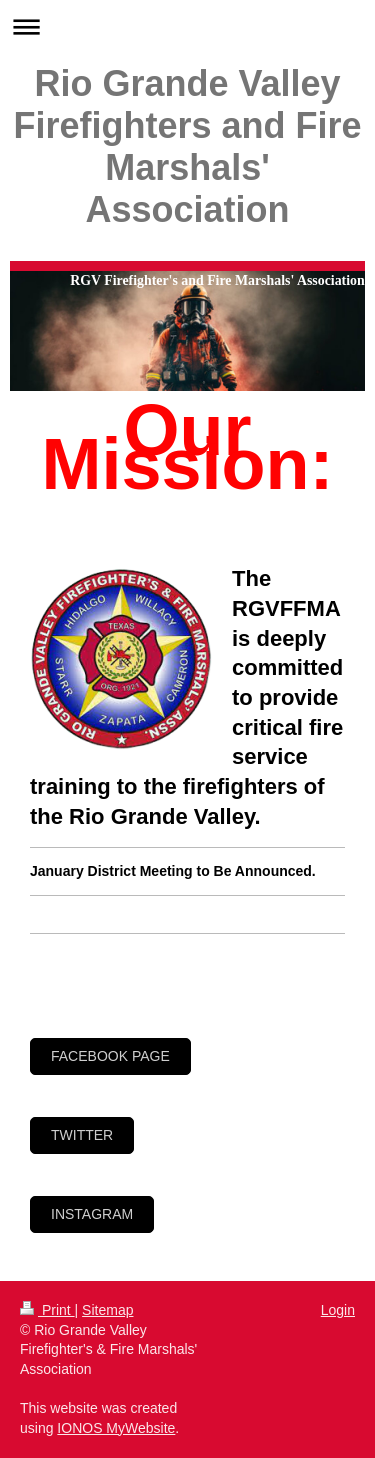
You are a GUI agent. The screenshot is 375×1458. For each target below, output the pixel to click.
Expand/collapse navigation (187, 26)
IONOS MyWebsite (116, 1428)
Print (47, 1310)
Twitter (82, 1135)
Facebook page (110, 1056)
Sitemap (107, 1310)
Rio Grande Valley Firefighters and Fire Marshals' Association (187, 146)
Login (338, 1310)
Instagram (92, 1214)
